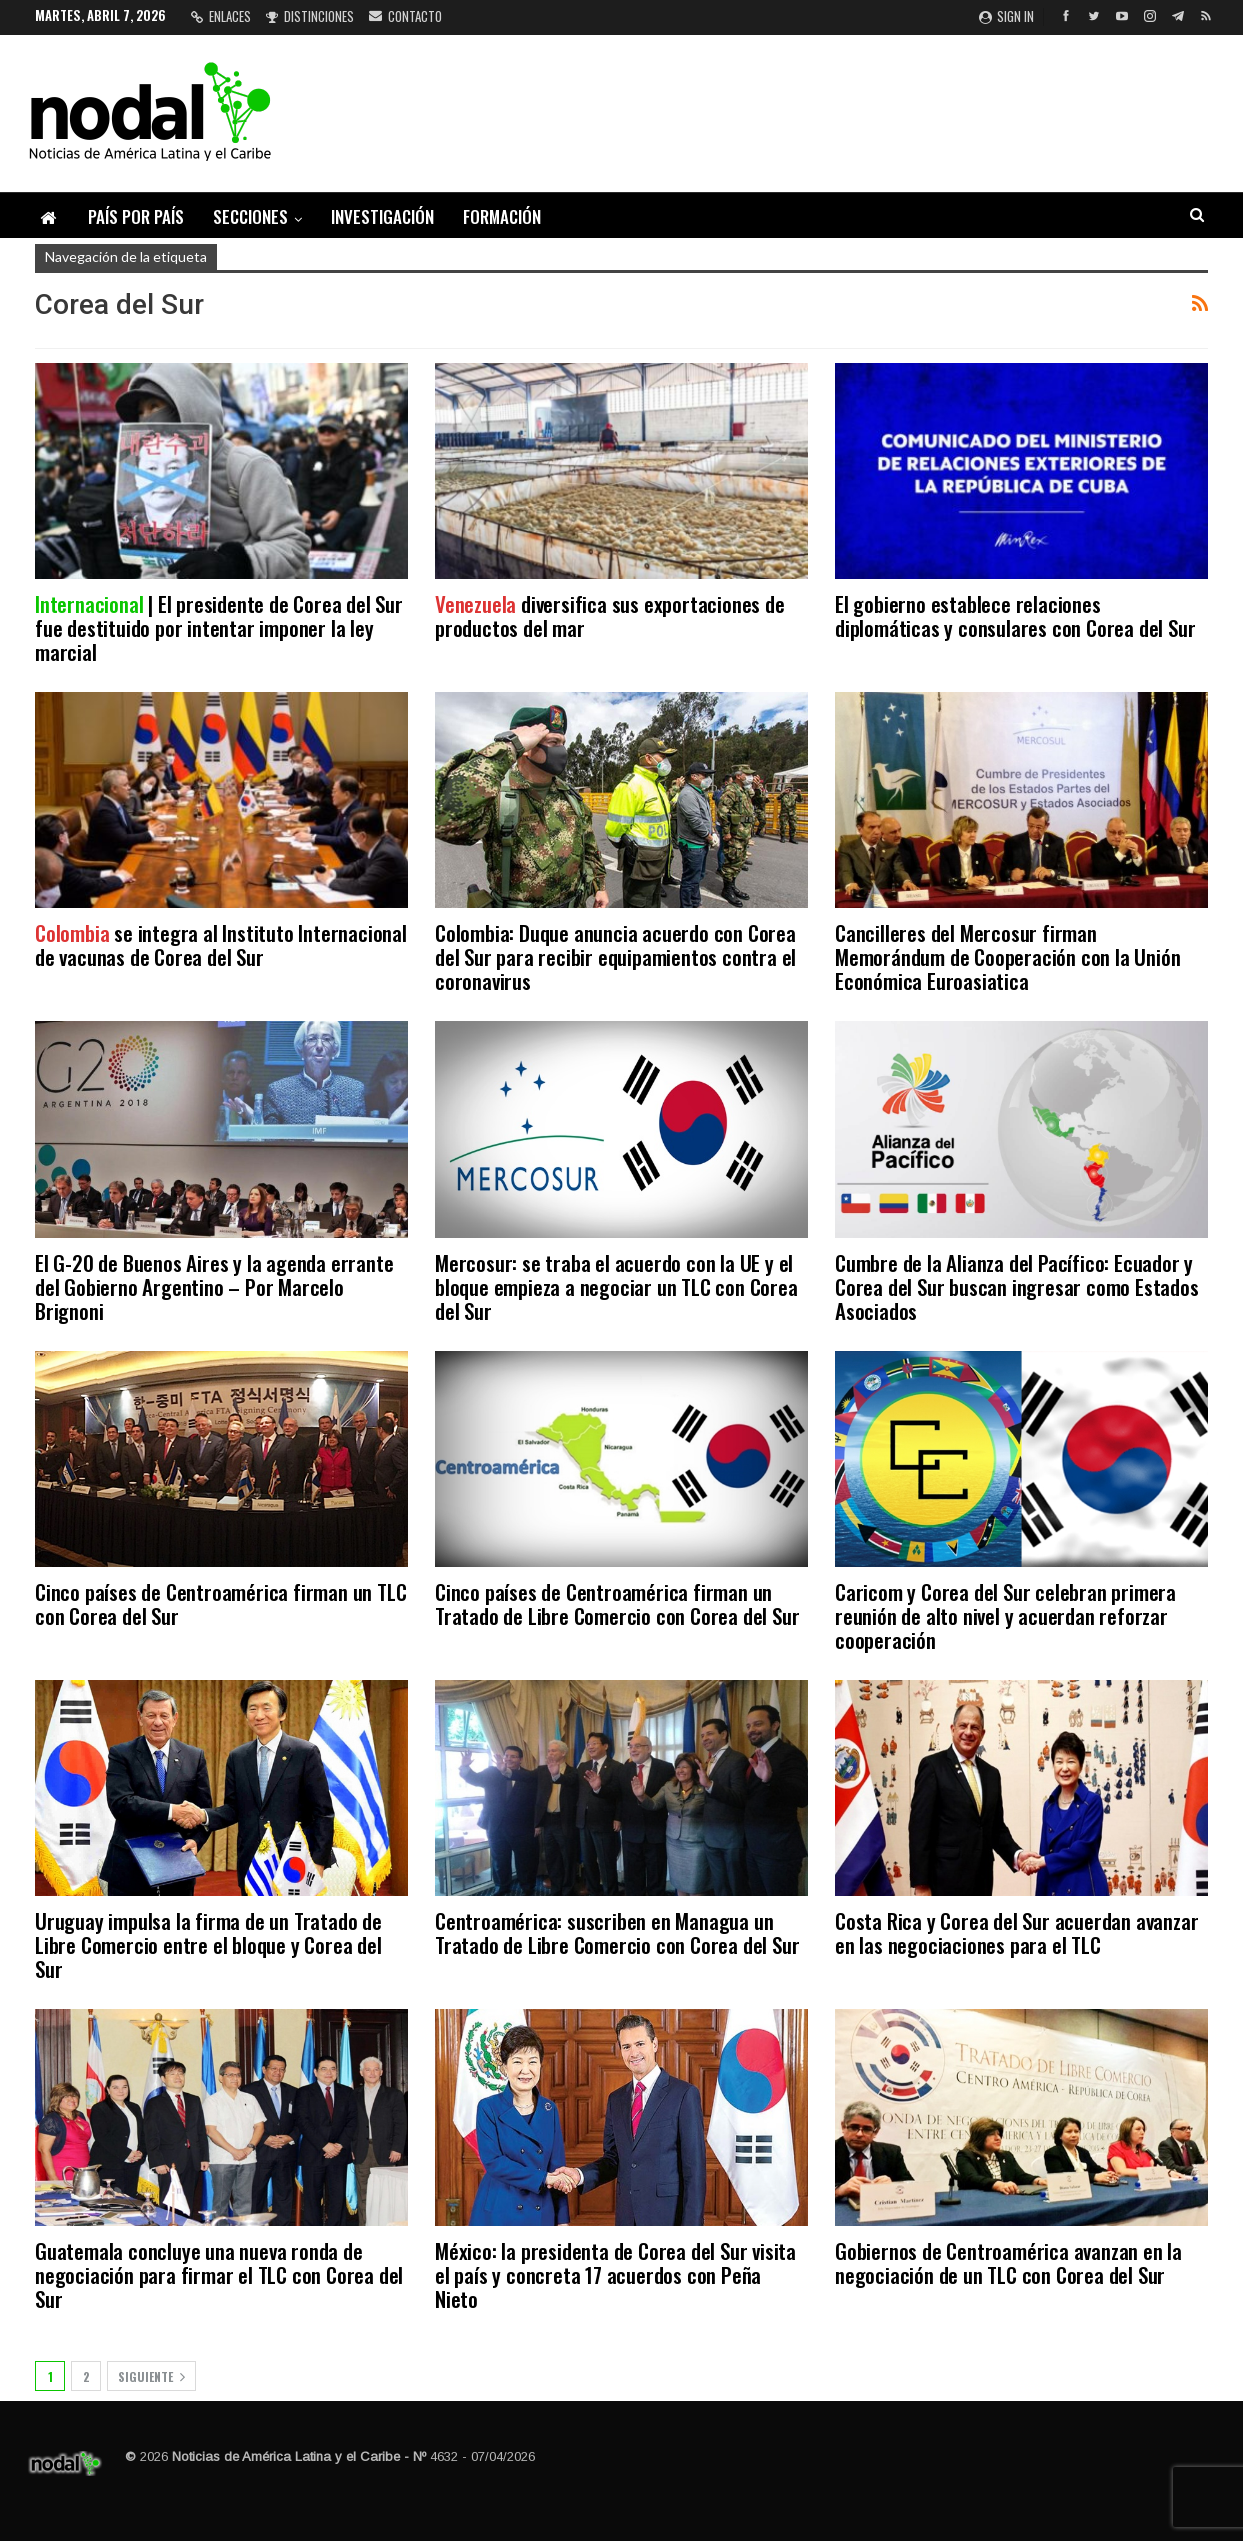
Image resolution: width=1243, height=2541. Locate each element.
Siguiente (151, 2376)
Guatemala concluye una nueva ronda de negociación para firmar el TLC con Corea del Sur (219, 2274)
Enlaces (221, 16)
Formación (502, 216)
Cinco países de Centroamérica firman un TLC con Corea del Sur (220, 1603)
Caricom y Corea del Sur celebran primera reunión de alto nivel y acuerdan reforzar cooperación (1005, 1615)
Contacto (405, 16)
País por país (136, 216)
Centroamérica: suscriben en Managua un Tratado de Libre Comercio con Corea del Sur (617, 1932)
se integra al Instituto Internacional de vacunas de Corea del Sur (221, 944)
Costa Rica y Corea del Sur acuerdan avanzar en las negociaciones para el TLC (1016, 1932)
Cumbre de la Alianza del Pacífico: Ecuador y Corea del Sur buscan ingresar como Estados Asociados (1017, 1286)
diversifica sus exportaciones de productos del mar (610, 615)
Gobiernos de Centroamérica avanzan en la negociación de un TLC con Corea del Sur (1008, 2262)
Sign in (1006, 16)
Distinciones (310, 16)
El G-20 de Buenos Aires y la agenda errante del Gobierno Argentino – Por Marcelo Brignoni (214, 1286)
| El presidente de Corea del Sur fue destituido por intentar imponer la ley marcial (219, 627)
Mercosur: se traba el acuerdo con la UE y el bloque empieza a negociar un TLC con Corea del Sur (616, 1286)
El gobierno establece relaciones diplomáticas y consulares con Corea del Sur (1015, 615)
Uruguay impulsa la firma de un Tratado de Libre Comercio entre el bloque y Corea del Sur (208, 1944)
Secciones (250, 216)
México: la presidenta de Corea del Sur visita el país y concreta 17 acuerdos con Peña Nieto (615, 2274)
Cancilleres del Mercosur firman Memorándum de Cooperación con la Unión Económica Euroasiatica (1007, 956)
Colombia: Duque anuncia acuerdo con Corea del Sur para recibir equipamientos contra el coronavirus (615, 956)
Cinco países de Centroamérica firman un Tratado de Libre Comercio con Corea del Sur (617, 1603)
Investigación (382, 216)
